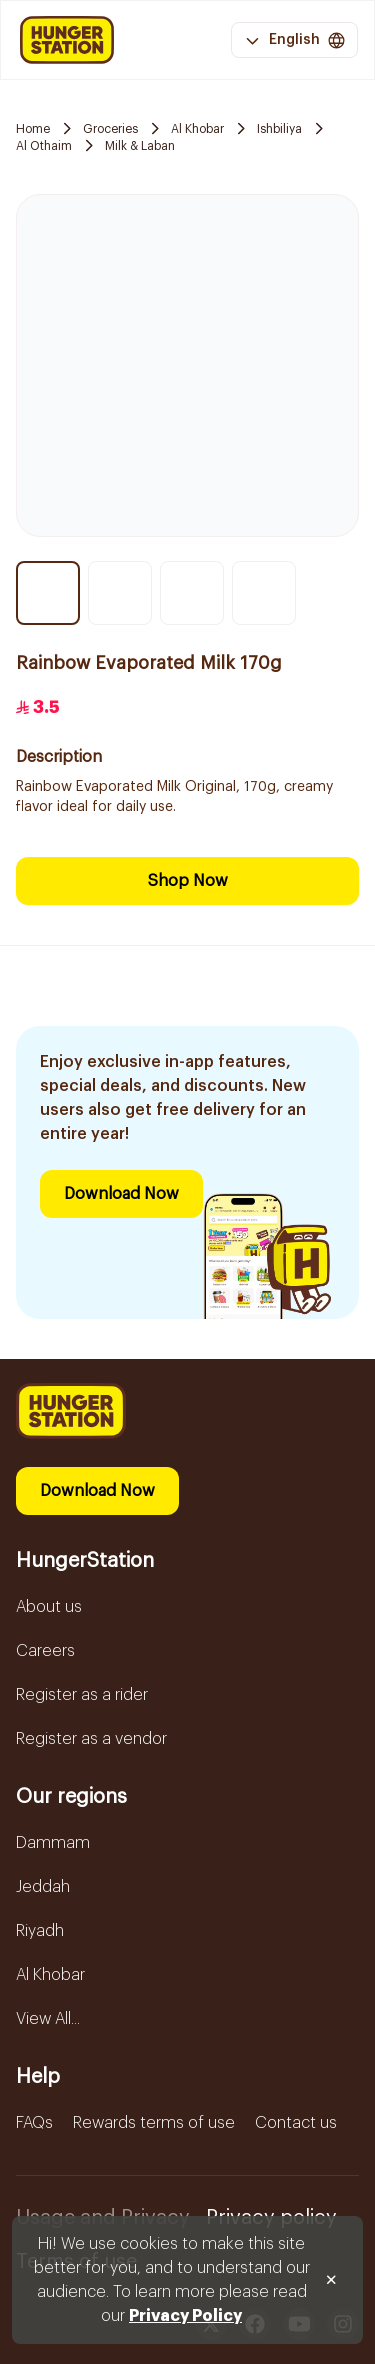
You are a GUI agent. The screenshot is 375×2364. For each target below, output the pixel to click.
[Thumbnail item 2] (120, 593)
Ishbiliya (279, 129)
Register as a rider (82, 1695)
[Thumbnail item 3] (192, 593)
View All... (48, 2019)
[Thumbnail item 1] (48, 593)
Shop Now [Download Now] (188, 881)
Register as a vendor (91, 1739)
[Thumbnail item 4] (264, 593)
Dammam (53, 1843)
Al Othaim (44, 146)
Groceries (110, 129)
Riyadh (40, 1931)
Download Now (121, 1194)
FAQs (34, 2123)
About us (49, 1607)
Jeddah (43, 1887)
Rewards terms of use (154, 2123)
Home (33, 129)
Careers (45, 1651)
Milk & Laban (140, 146)
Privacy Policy (185, 2316)
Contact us (296, 2123)
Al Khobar (197, 129)
